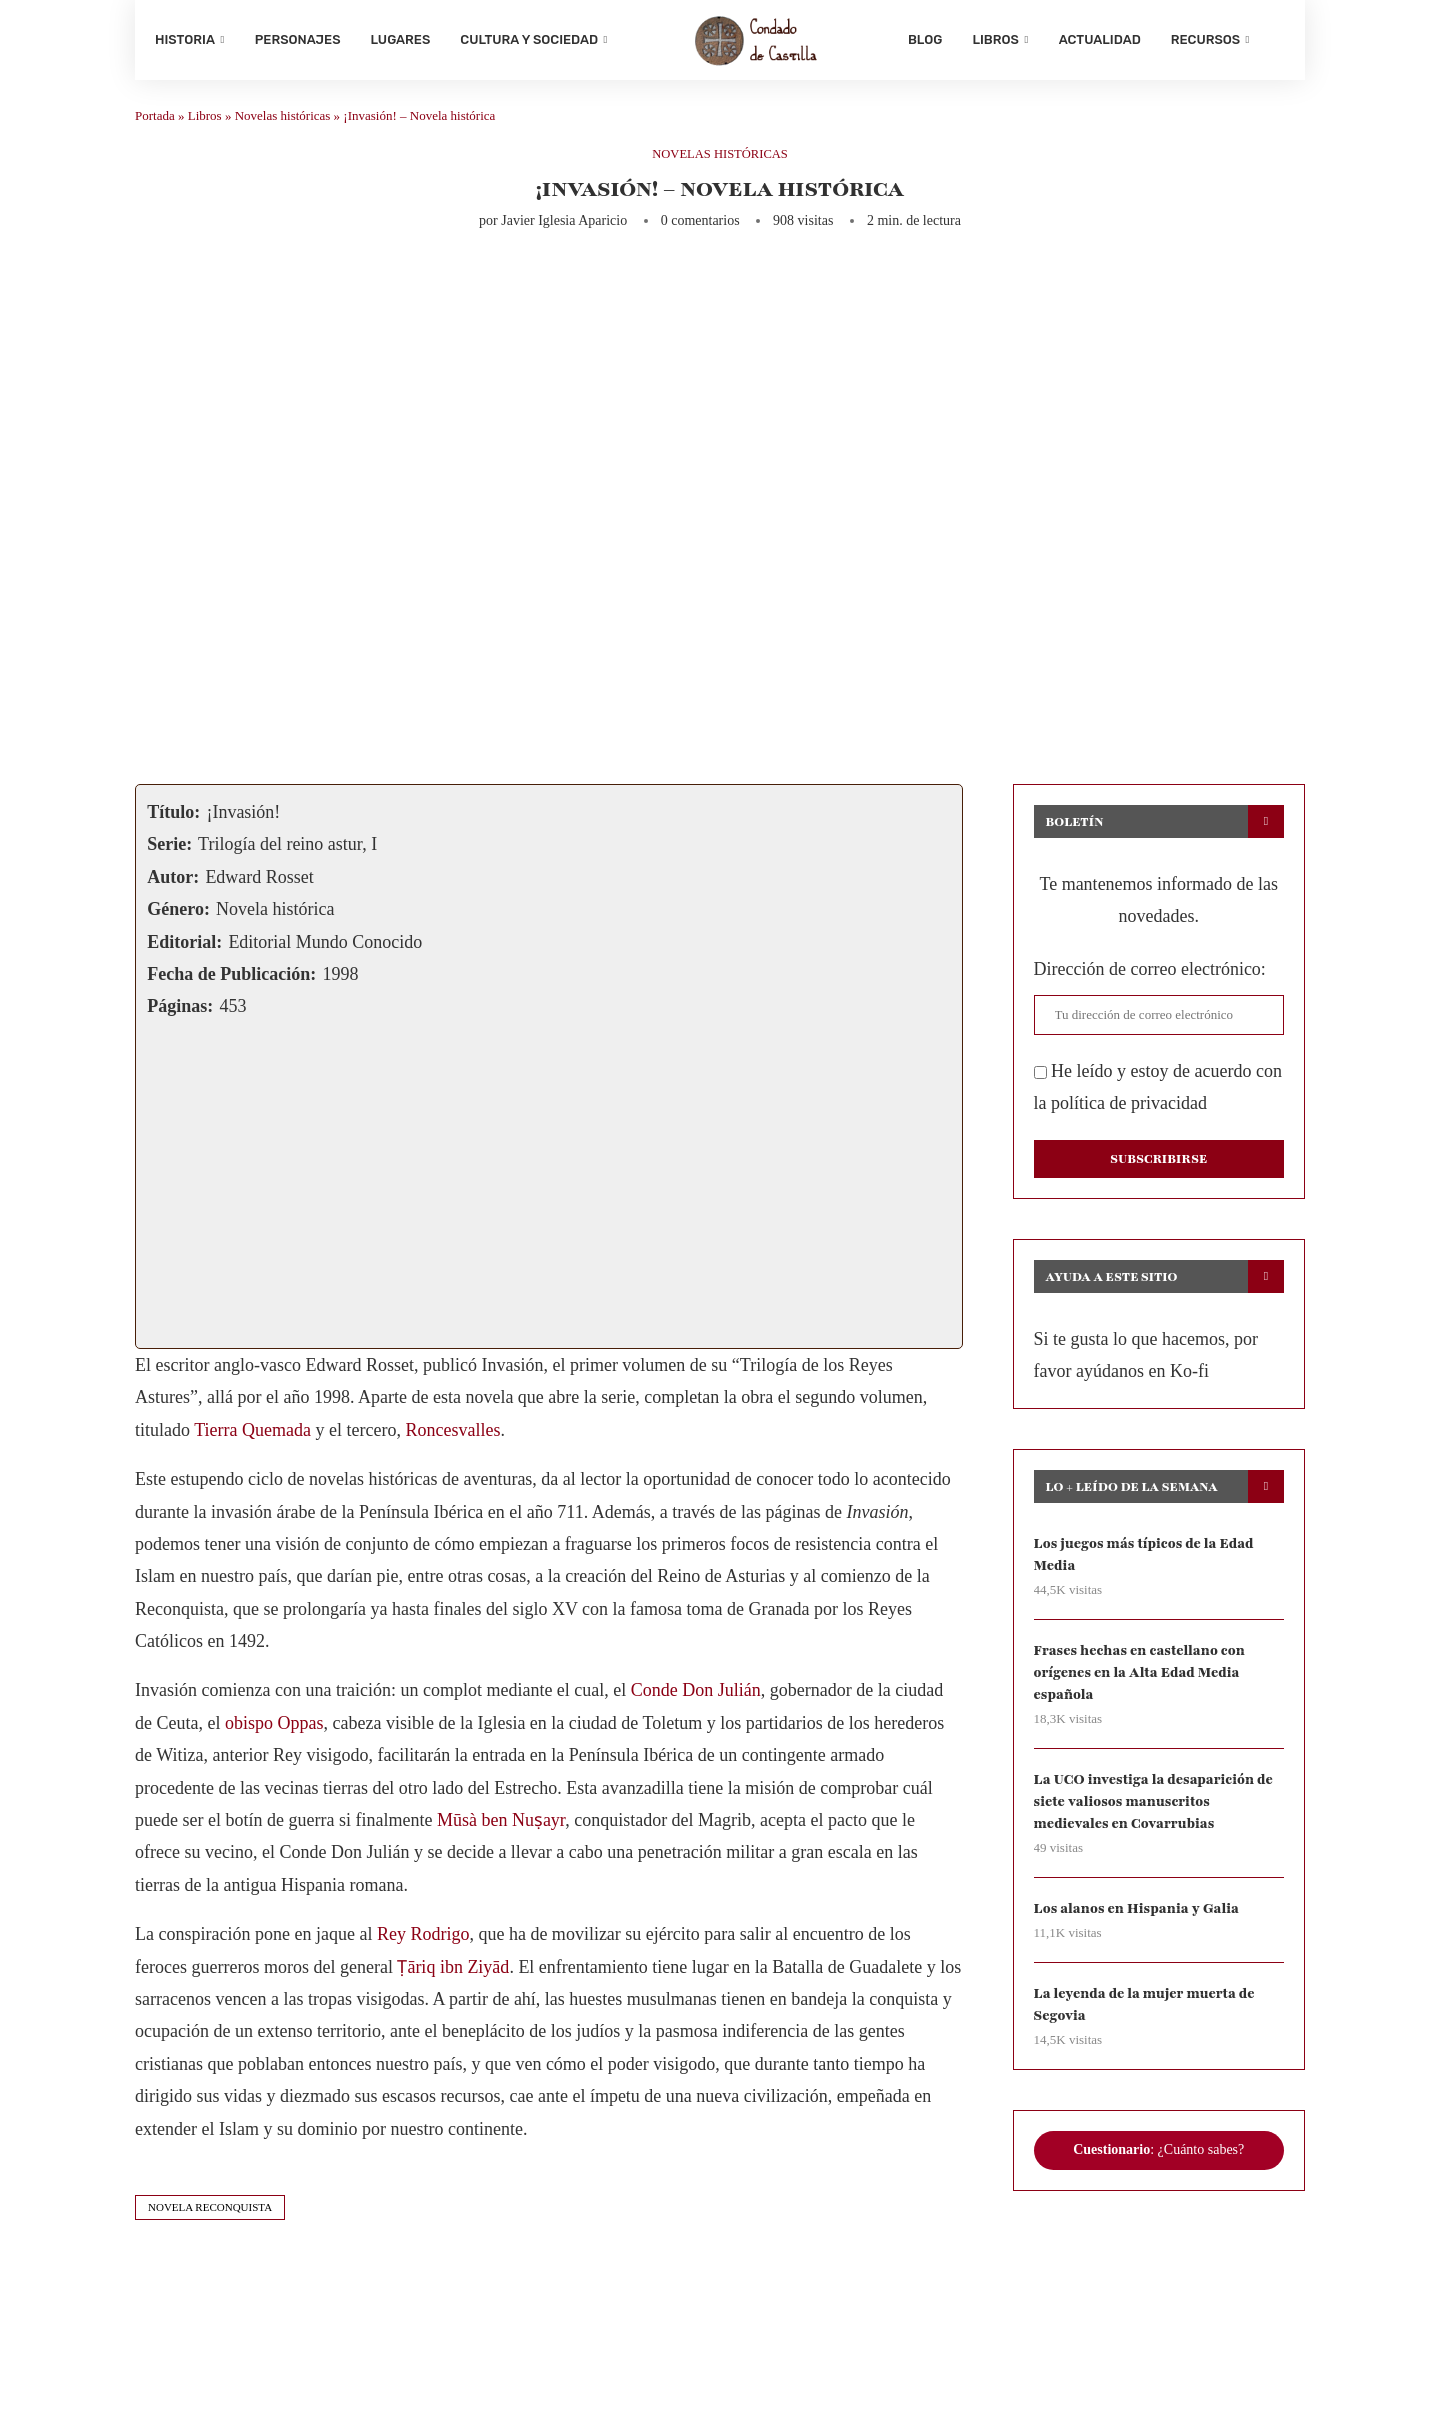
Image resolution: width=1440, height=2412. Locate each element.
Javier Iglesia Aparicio (564, 225)
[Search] (1275, 40)
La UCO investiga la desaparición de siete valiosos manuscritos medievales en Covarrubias (1155, 1808)
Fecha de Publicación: (231, 979)
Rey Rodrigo (423, 1939)
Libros (995, 39)
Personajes (298, 39)
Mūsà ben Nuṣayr (501, 1825)
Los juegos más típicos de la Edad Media (1145, 1559)
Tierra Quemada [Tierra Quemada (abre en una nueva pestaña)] (252, 1435)
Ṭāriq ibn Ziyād (453, 1971)
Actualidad (1100, 39)
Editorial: (184, 946)
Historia (185, 39)
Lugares (401, 39)
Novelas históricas (283, 120)
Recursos (1205, 39)
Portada (155, 120)
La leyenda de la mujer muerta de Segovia (1146, 2012)
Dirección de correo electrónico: (1150, 974)
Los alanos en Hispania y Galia (1138, 1915)
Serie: (169, 849)
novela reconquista (210, 2212)
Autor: (173, 882)
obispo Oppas (274, 1728)
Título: (173, 817)
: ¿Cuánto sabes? (1158, 2157)
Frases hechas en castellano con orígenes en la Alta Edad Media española (1141, 1678)
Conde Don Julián (696, 1695)
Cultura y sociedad (529, 39)
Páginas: (180, 1011)
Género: (178, 914)
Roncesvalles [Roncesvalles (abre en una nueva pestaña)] (452, 1435)
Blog (925, 39)
